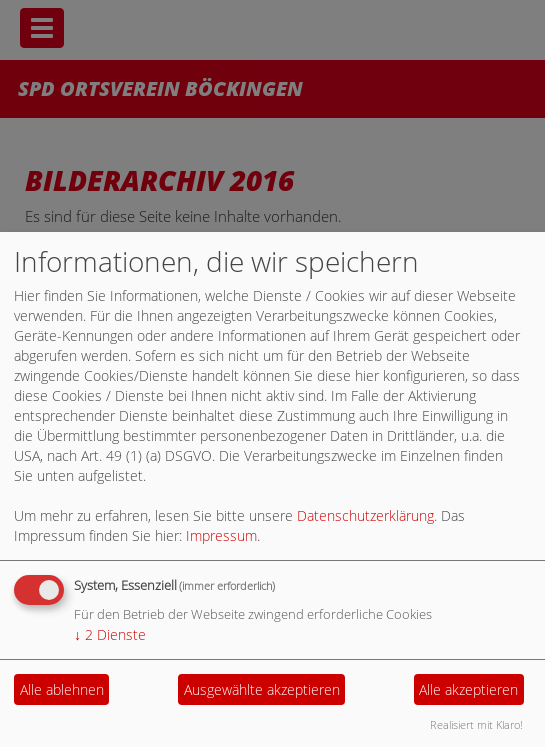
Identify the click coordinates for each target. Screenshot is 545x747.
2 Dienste (110, 634)
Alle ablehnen (62, 689)
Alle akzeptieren (468, 689)
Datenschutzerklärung (365, 515)
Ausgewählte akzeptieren (262, 689)
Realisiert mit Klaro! (476, 724)
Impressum (221, 535)
